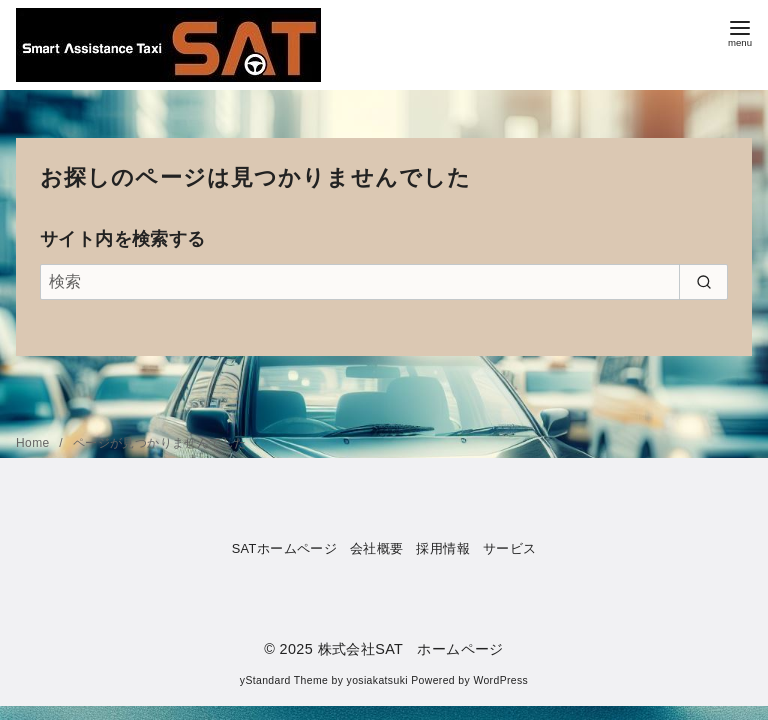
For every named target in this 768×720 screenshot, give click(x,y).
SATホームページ (285, 548)
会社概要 (377, 548)
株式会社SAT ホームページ (411, 649)
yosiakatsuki (377, 680)
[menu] (740, 31)
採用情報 (443, 548)
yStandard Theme (284, 680)
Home (34, 443)
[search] (703, 282)
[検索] (384, 282)
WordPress (500, 680)
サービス (510, 548)
